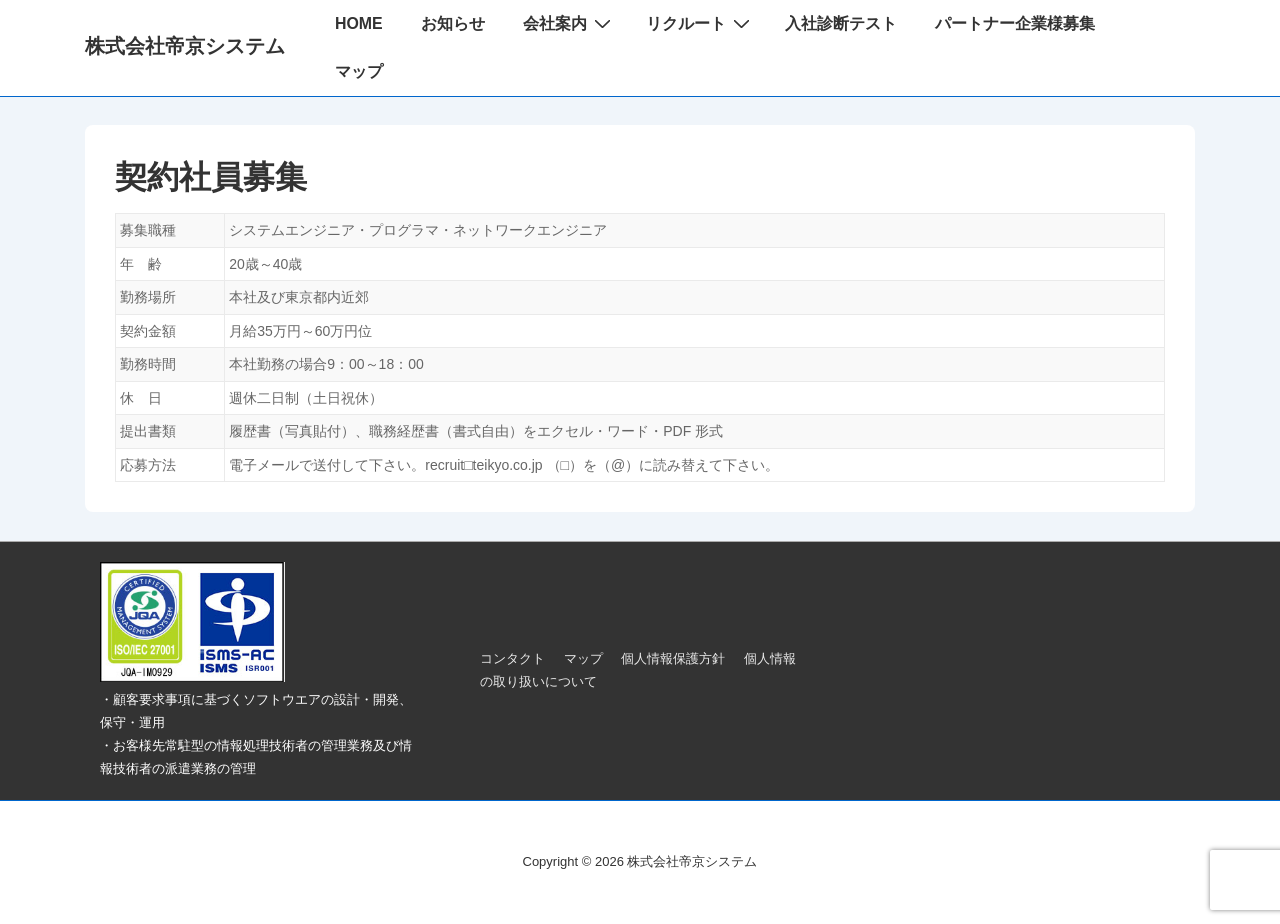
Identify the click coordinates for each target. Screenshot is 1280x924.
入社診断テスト (841, 23)
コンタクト (512, 658)
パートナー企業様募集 (1015, 23)
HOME (359, 23)
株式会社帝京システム (185, 46)
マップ (359, 71)
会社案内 (569, 23)
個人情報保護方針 (673, 658)
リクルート (700, 23)
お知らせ (453, 23)
